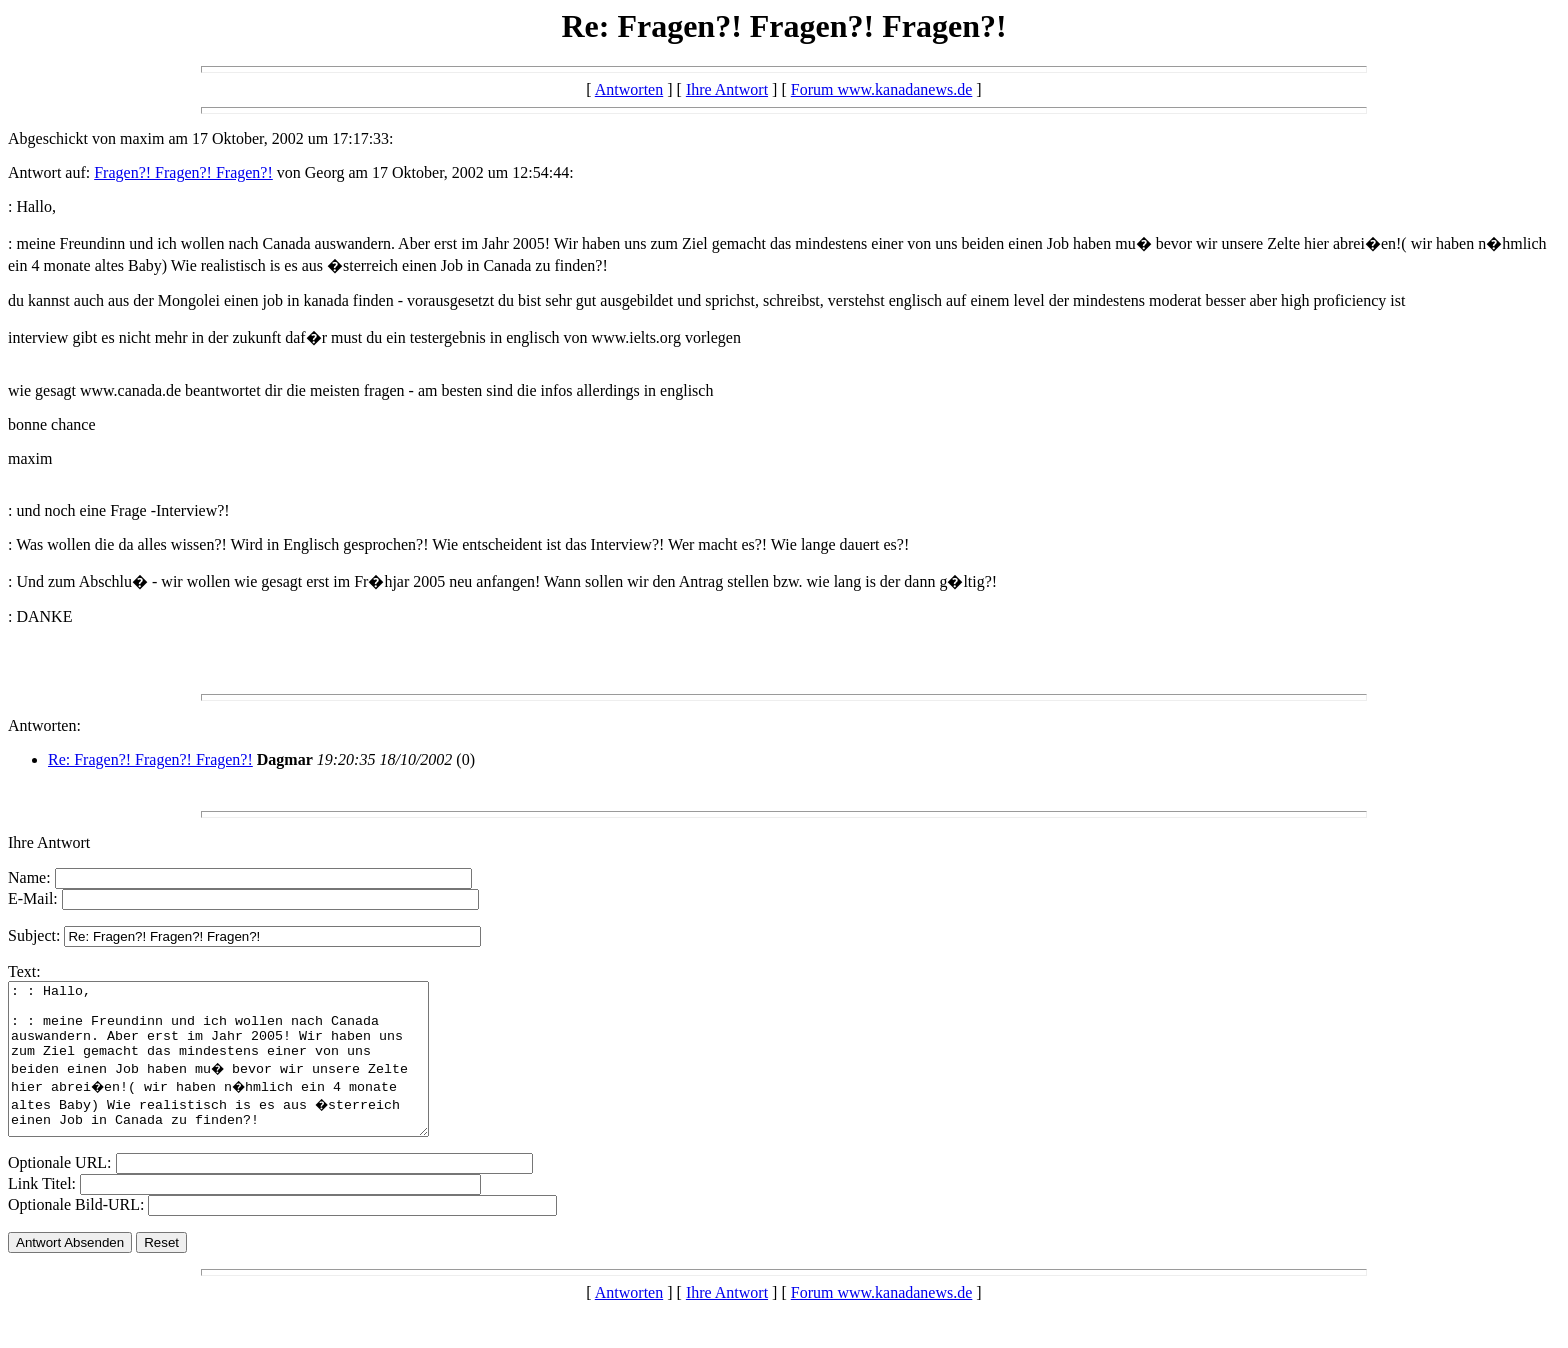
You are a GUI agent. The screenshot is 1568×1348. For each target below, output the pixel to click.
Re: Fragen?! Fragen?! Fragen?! (150, 759)
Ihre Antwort (727, 89)
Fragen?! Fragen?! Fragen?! (183, 172)
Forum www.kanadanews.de (882, 89)
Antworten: (44, 725)
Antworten (629, 89)
